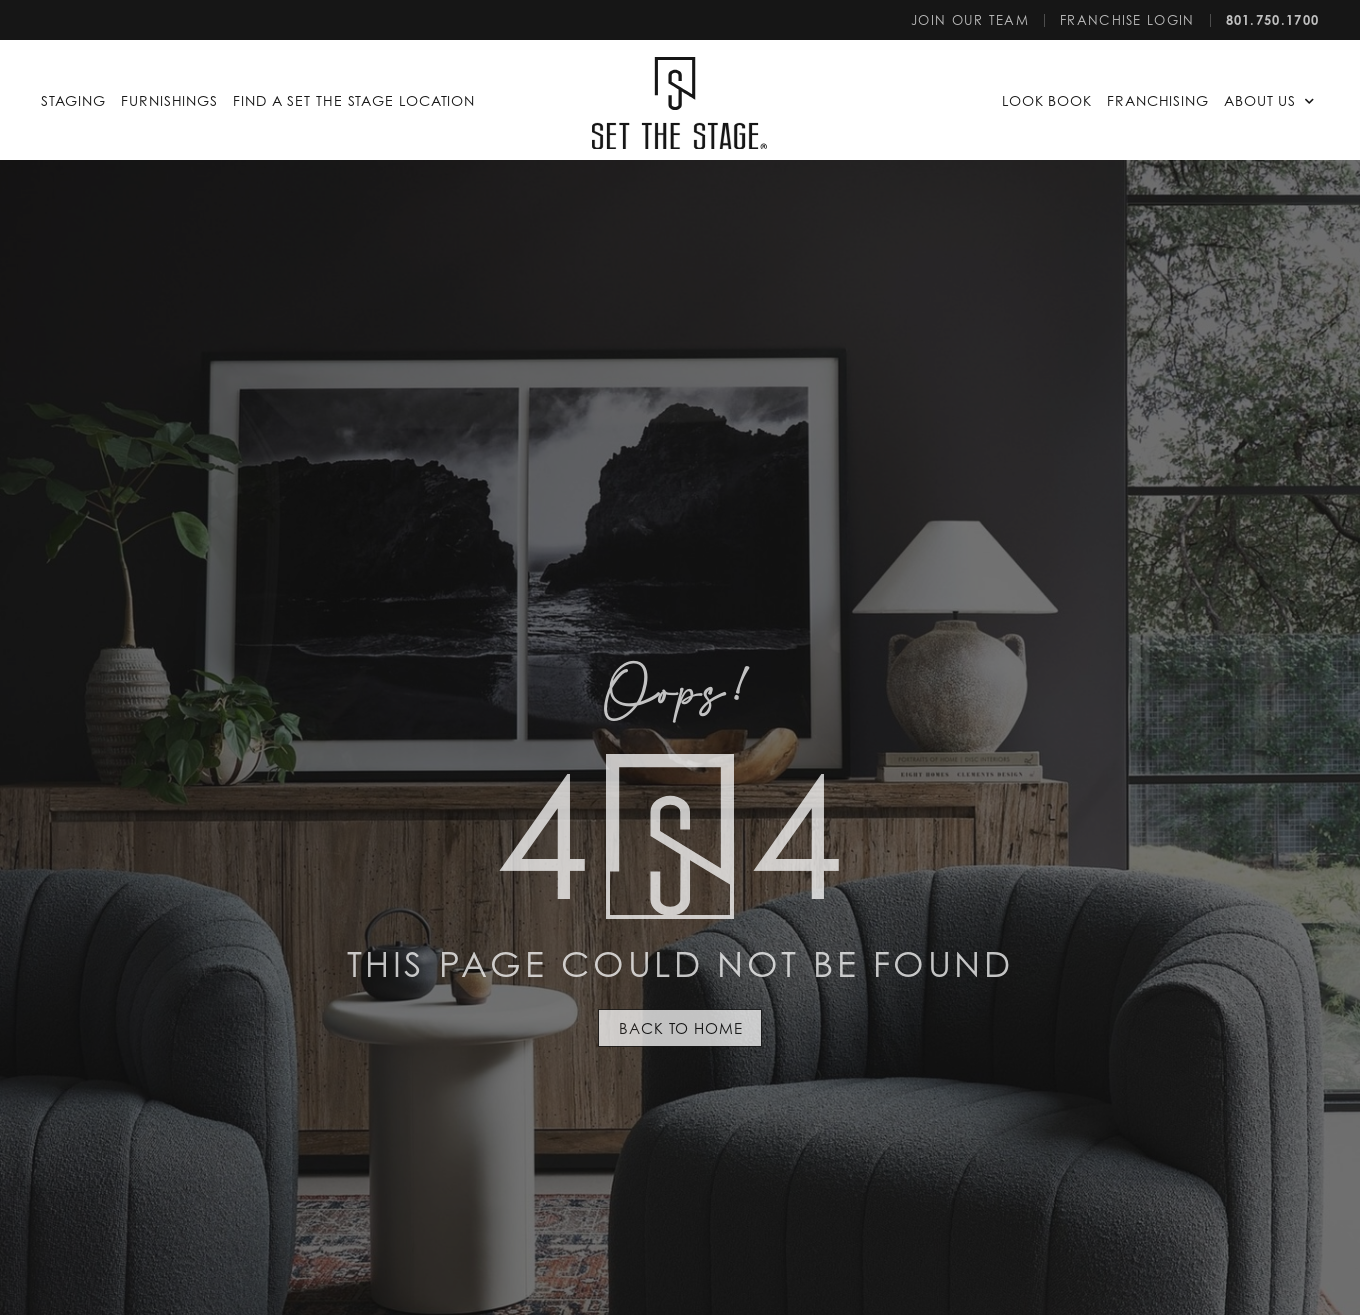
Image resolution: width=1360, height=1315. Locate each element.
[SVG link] (679, 103)
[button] (1271, 101)
